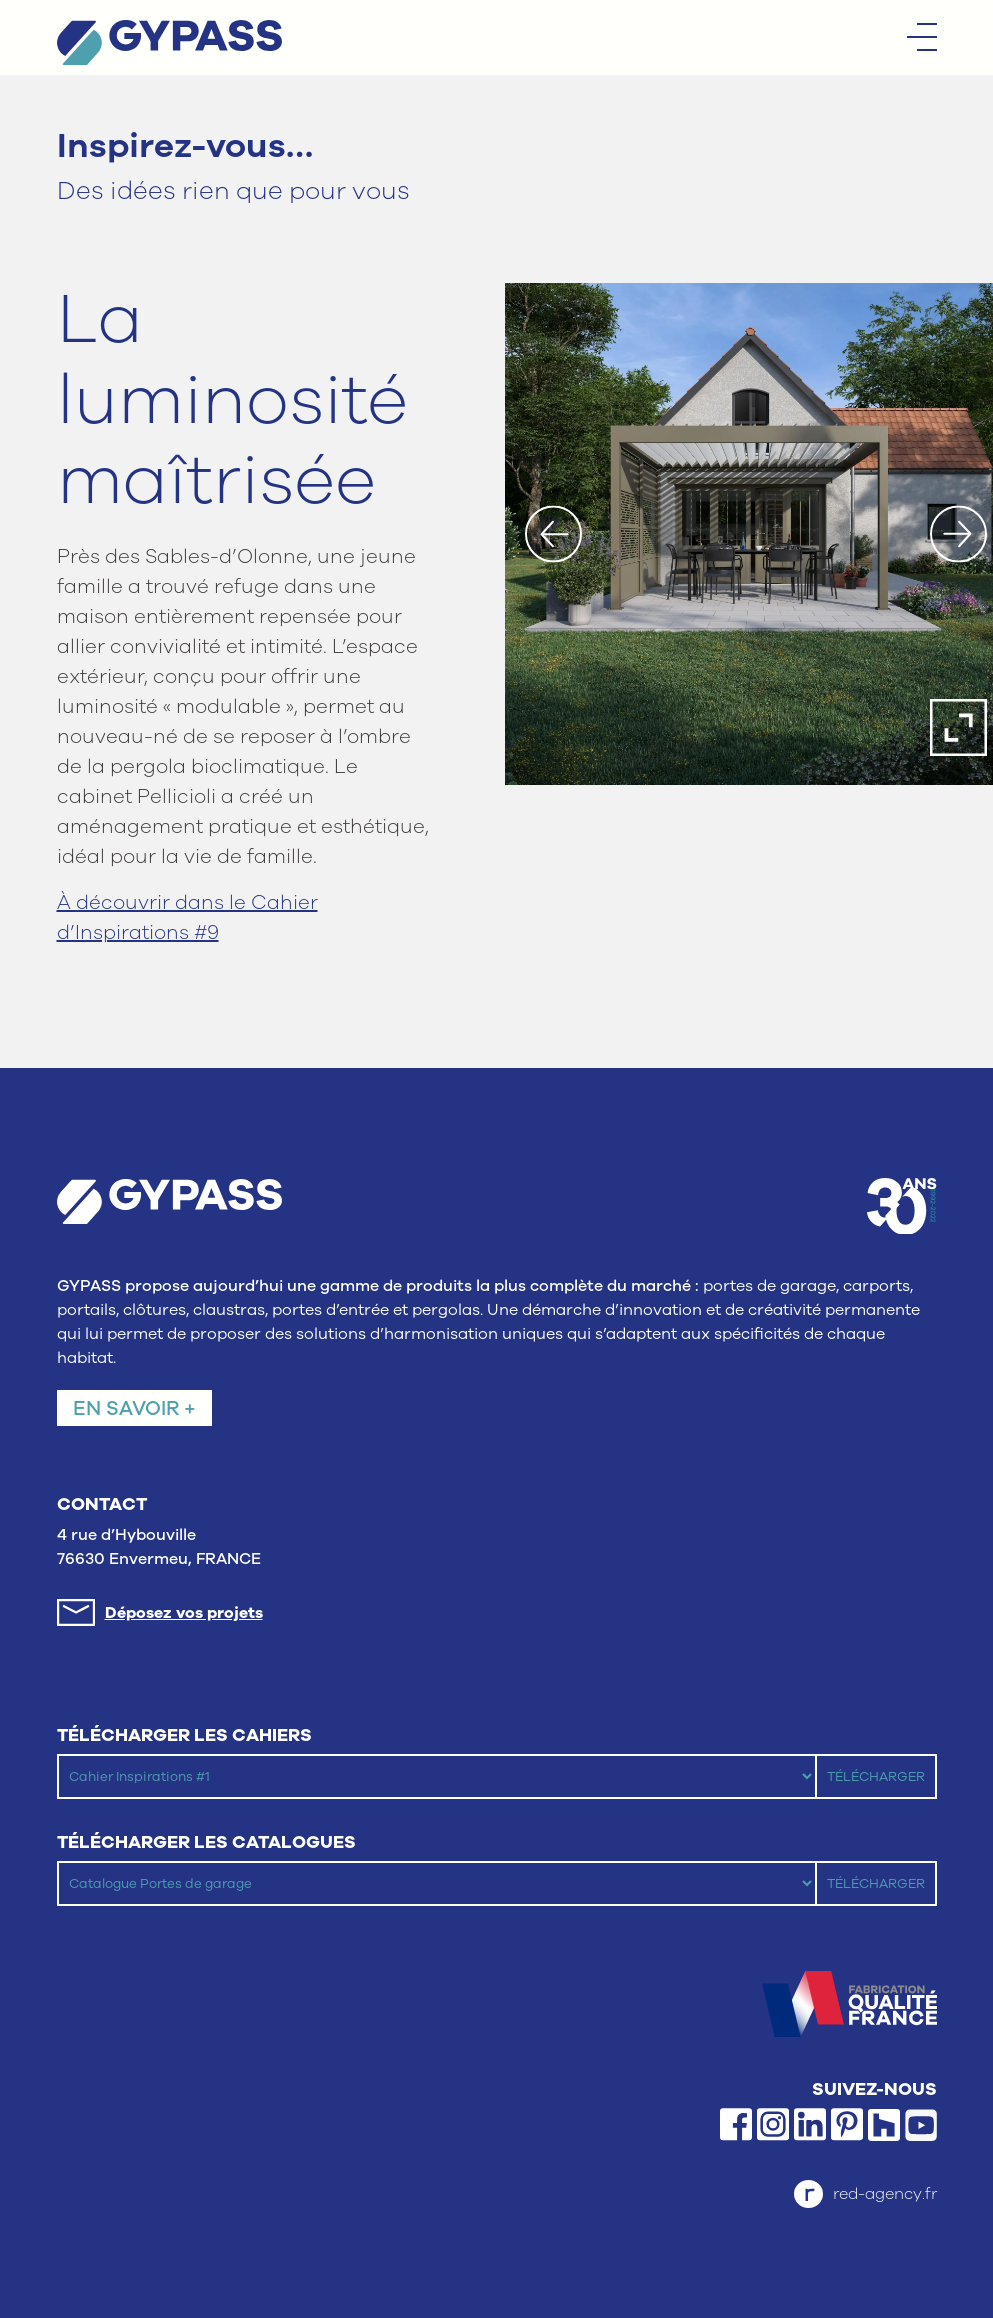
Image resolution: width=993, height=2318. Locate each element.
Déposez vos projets (184, 1613)
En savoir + (134, 1408)
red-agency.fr (865, 2194)
